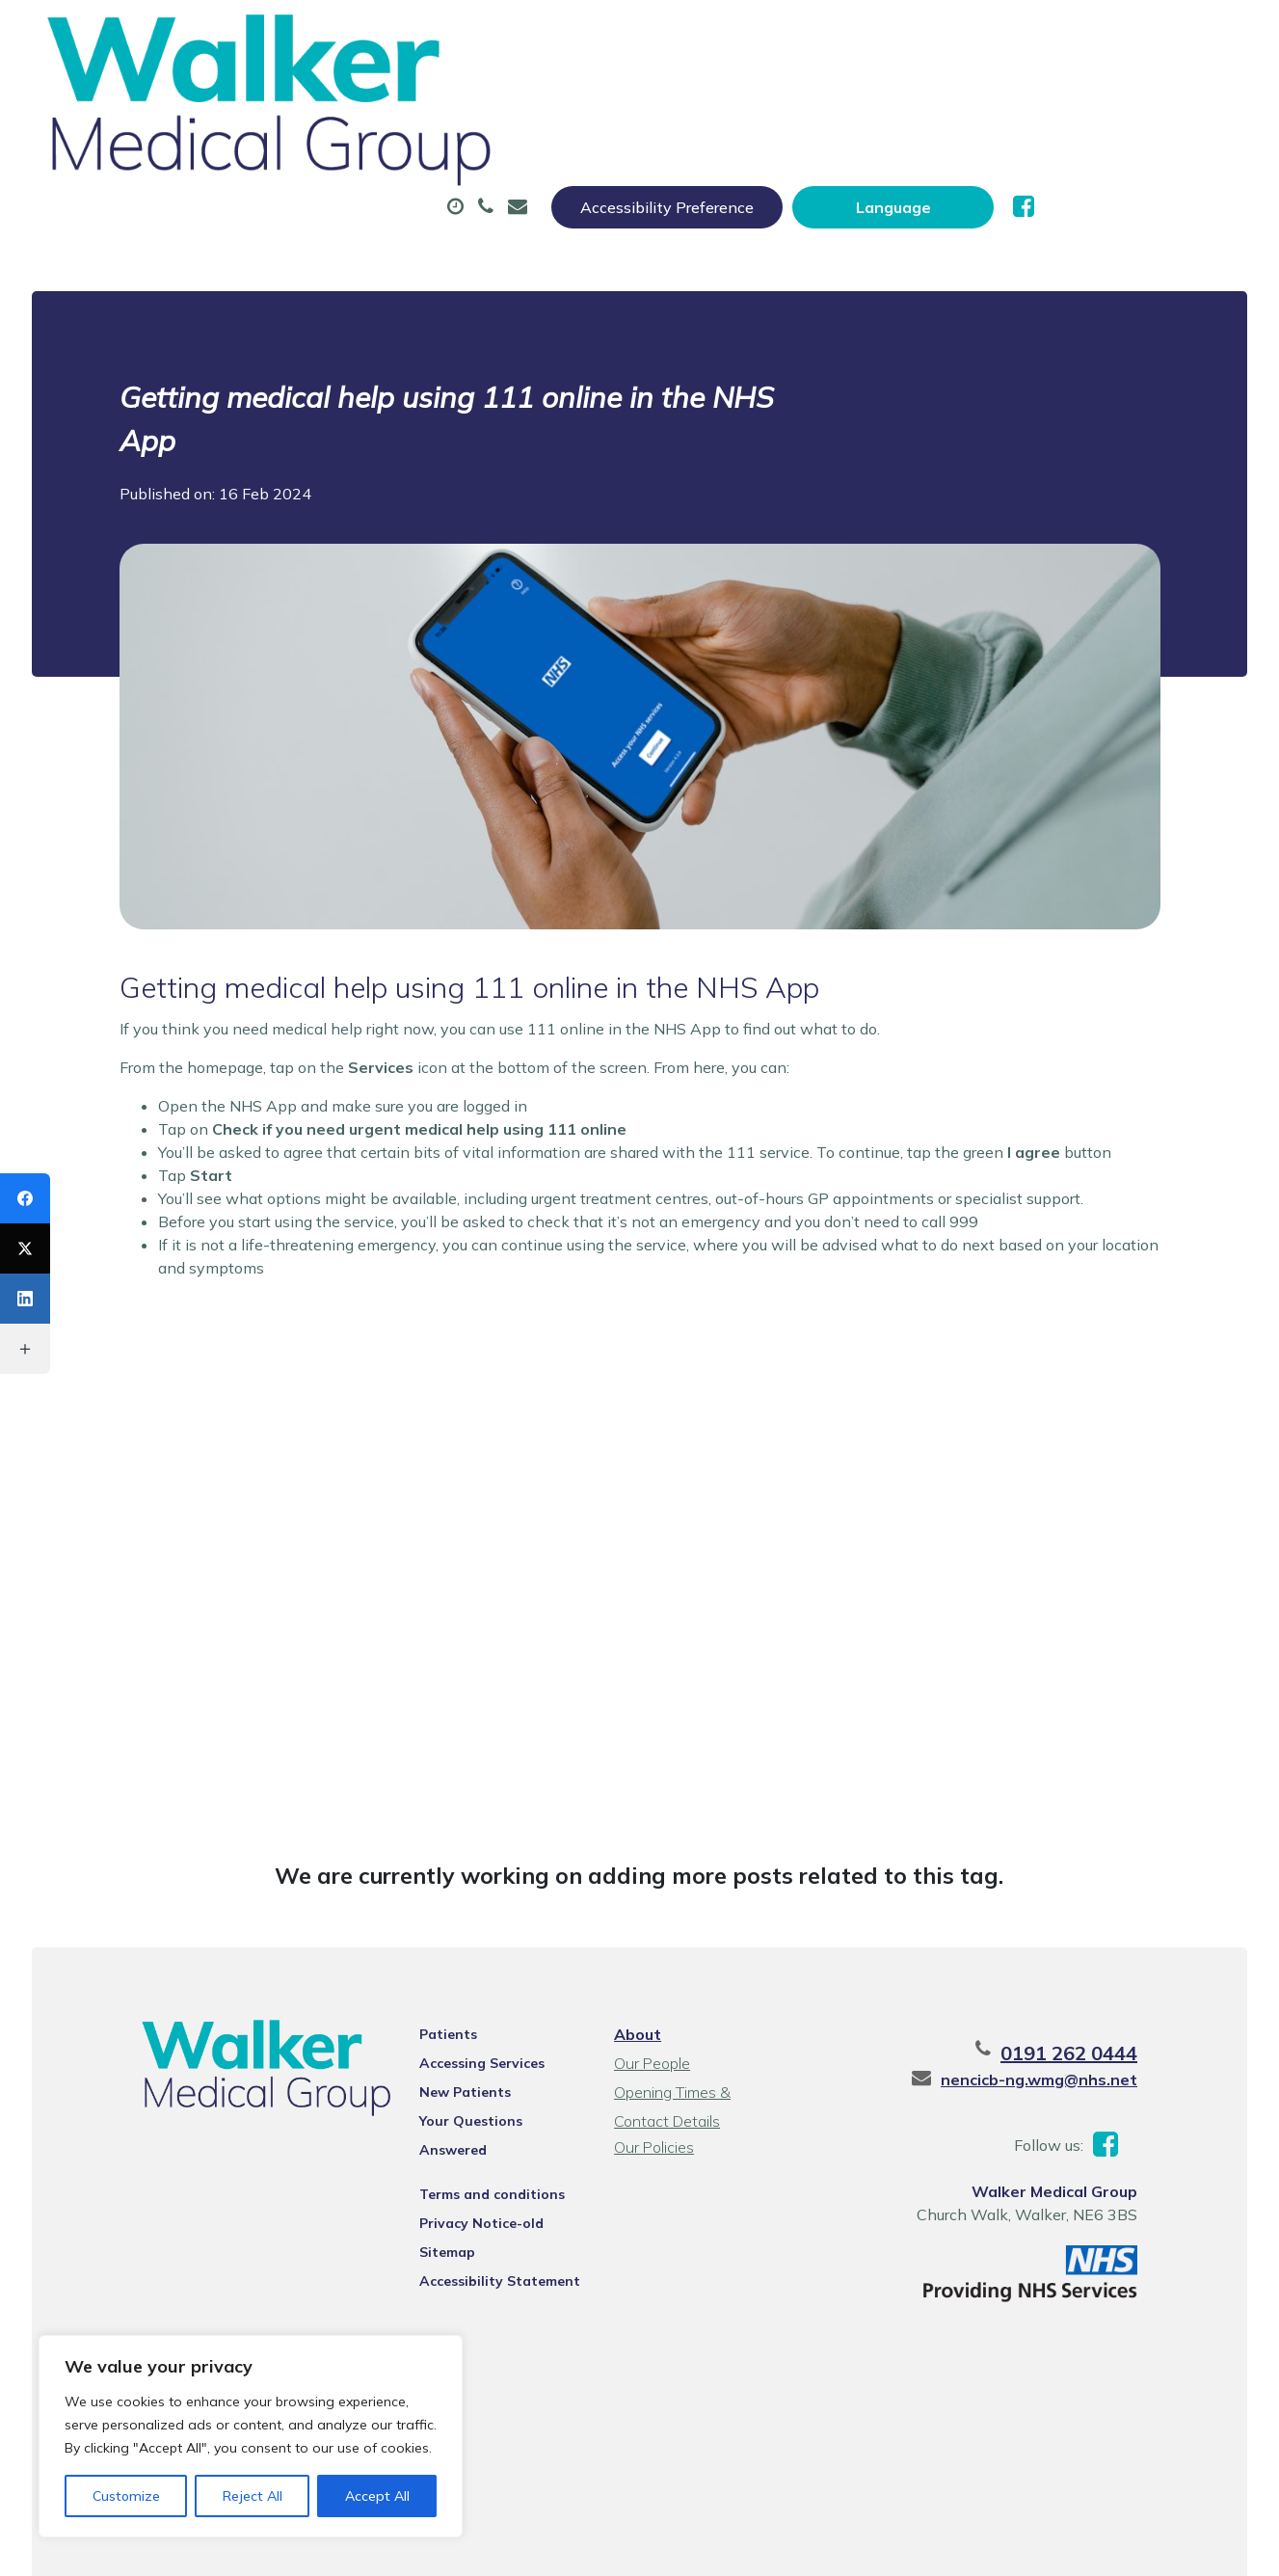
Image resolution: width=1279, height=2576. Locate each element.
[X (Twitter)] (25, 1248)
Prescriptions (645, 95)
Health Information (360, 163)
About (311, 95)
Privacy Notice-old (460, 2118)
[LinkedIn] (25, 1299)
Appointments (470, 95)
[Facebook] (25, 1198)
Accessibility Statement (478, 2176)
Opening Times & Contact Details (699, 2014)
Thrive (1212, 2546)
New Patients (1116, 95)
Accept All (377, 2496)
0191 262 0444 (1118, 1973)
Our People (650, 1983)
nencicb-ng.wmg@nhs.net (1088, 1999)
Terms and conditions (471, 2089)
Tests (973, 95)
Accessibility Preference (864, 35)
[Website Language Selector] (1090, 35)
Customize (126, 2496)
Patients (427, 1954)
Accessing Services (460, 1983)
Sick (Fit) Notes (823, 95)
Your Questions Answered (485, 2041)
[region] (251, 2436)
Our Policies (652, 2067)
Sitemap (426, 2147)
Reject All (252, 2496)
